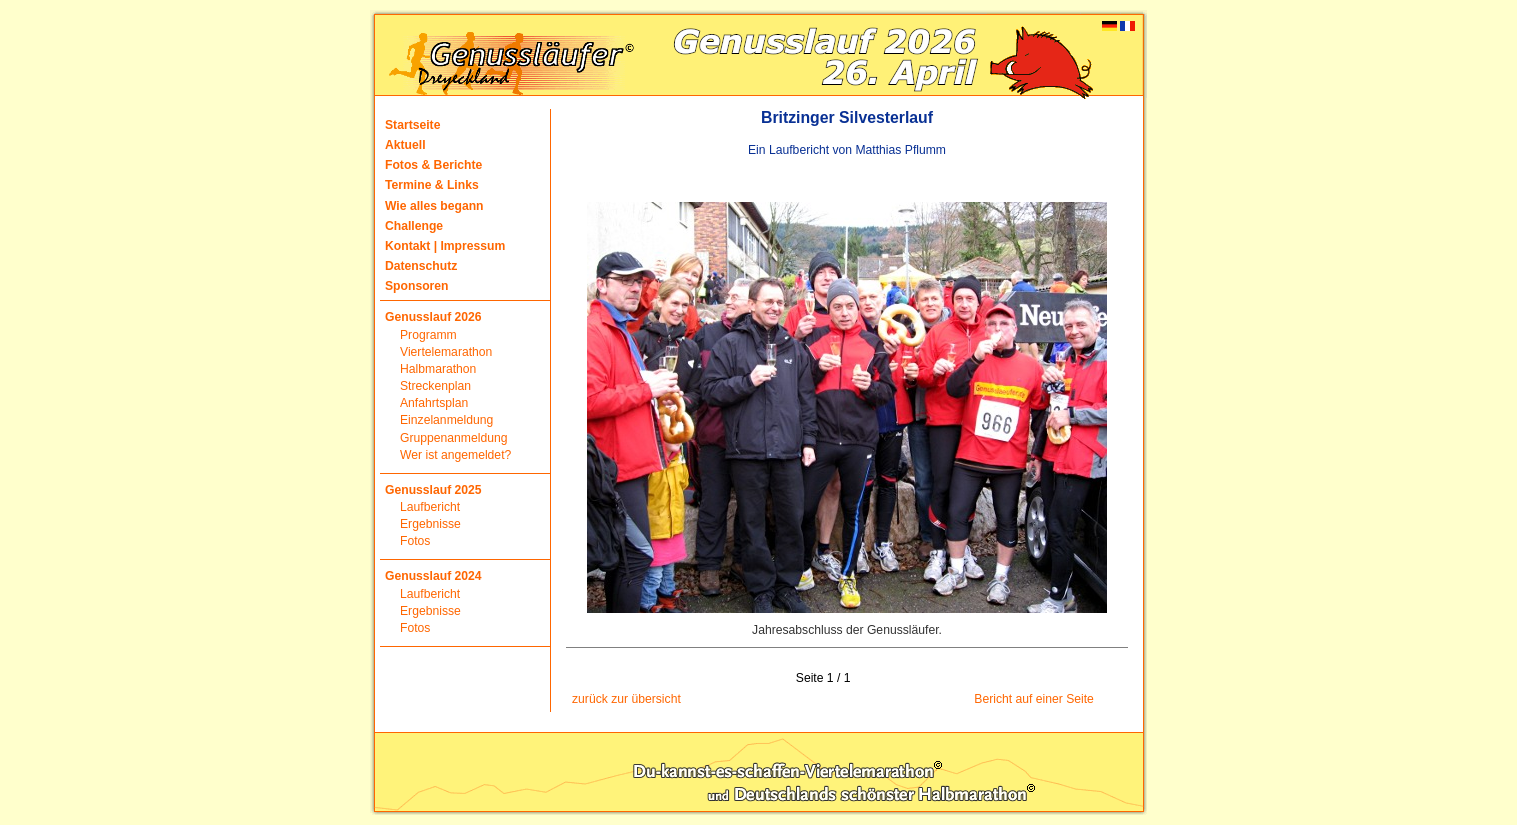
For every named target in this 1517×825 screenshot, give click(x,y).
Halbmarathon (438, 369)
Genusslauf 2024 (433, 576)
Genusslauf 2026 (433, 317)
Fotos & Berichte (433, 165)
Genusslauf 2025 (433, 490)
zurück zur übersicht (626, 699)
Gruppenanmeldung (453, 438)
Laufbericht (430, 507)
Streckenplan (435, 386)
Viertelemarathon (446, 352)
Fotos (415, 541)
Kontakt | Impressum (445, 246)
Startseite (412, 125)
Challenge (414, 226)
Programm (428, 335)
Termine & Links (432, 185)
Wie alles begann (434, 206)
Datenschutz (421, 266)
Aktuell (405, 145)
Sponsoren (417, 286)
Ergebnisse (430, 524)
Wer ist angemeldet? (455, 455)
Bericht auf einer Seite (1034, 699)
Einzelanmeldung (446, 420)
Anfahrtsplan (434, 403)
